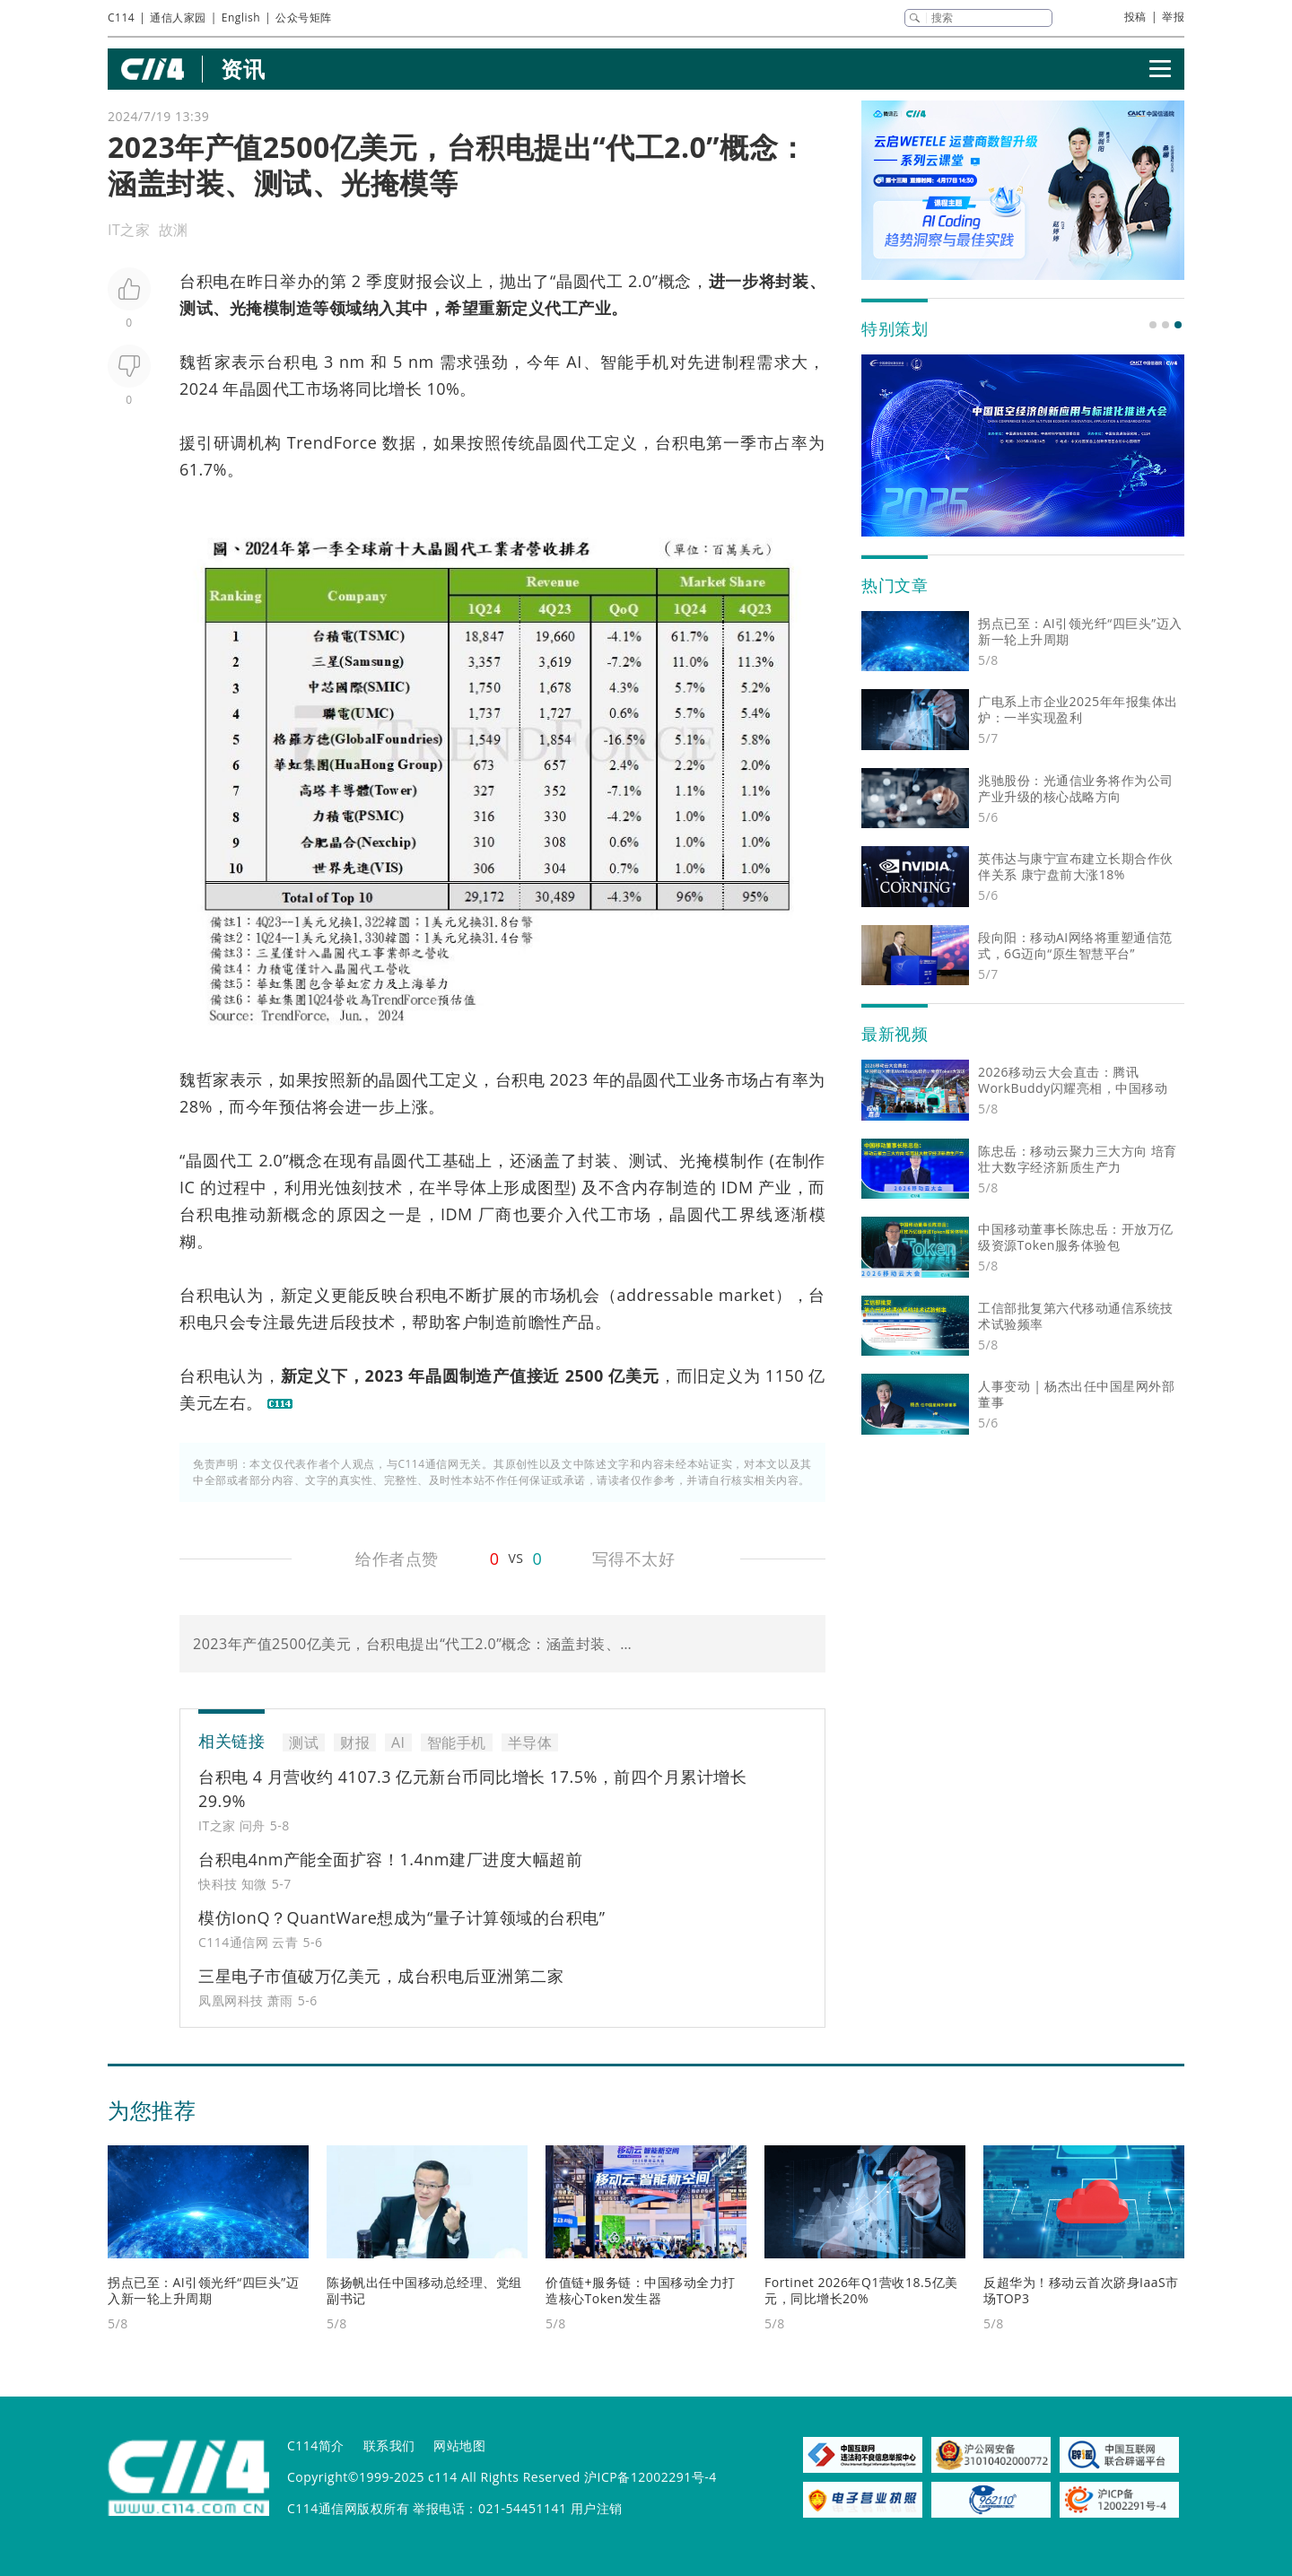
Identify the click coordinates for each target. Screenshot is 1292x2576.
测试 (196, 308)
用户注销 (597, 2508)
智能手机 (635, 361)
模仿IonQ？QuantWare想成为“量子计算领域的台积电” (402, 1917)
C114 (121, 17)
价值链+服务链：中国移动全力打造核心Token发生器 (641, 2290)
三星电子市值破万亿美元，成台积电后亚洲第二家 (380, 1976)
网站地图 (459, 2445)
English (241, 17)
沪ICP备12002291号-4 (650, 2476)
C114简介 (316, 2445)
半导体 (461, 1187)
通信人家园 (178, 17)
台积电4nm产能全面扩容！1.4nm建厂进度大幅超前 (390, 1859)
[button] (1153, 324)
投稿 (1135, 16)
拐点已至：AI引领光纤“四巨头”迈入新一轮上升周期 (203, 2290)
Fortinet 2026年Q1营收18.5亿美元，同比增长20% (861, 2290)
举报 (1173, 16)
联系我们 (389, 2445)
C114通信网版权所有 (348, 2508)
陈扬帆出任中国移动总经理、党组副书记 (424, 2290)
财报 (415, 281)
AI (573, 361)
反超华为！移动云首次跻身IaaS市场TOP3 (1081, 2290)
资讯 (243, 68)
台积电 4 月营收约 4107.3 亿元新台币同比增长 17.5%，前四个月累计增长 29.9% (472, 1789)
